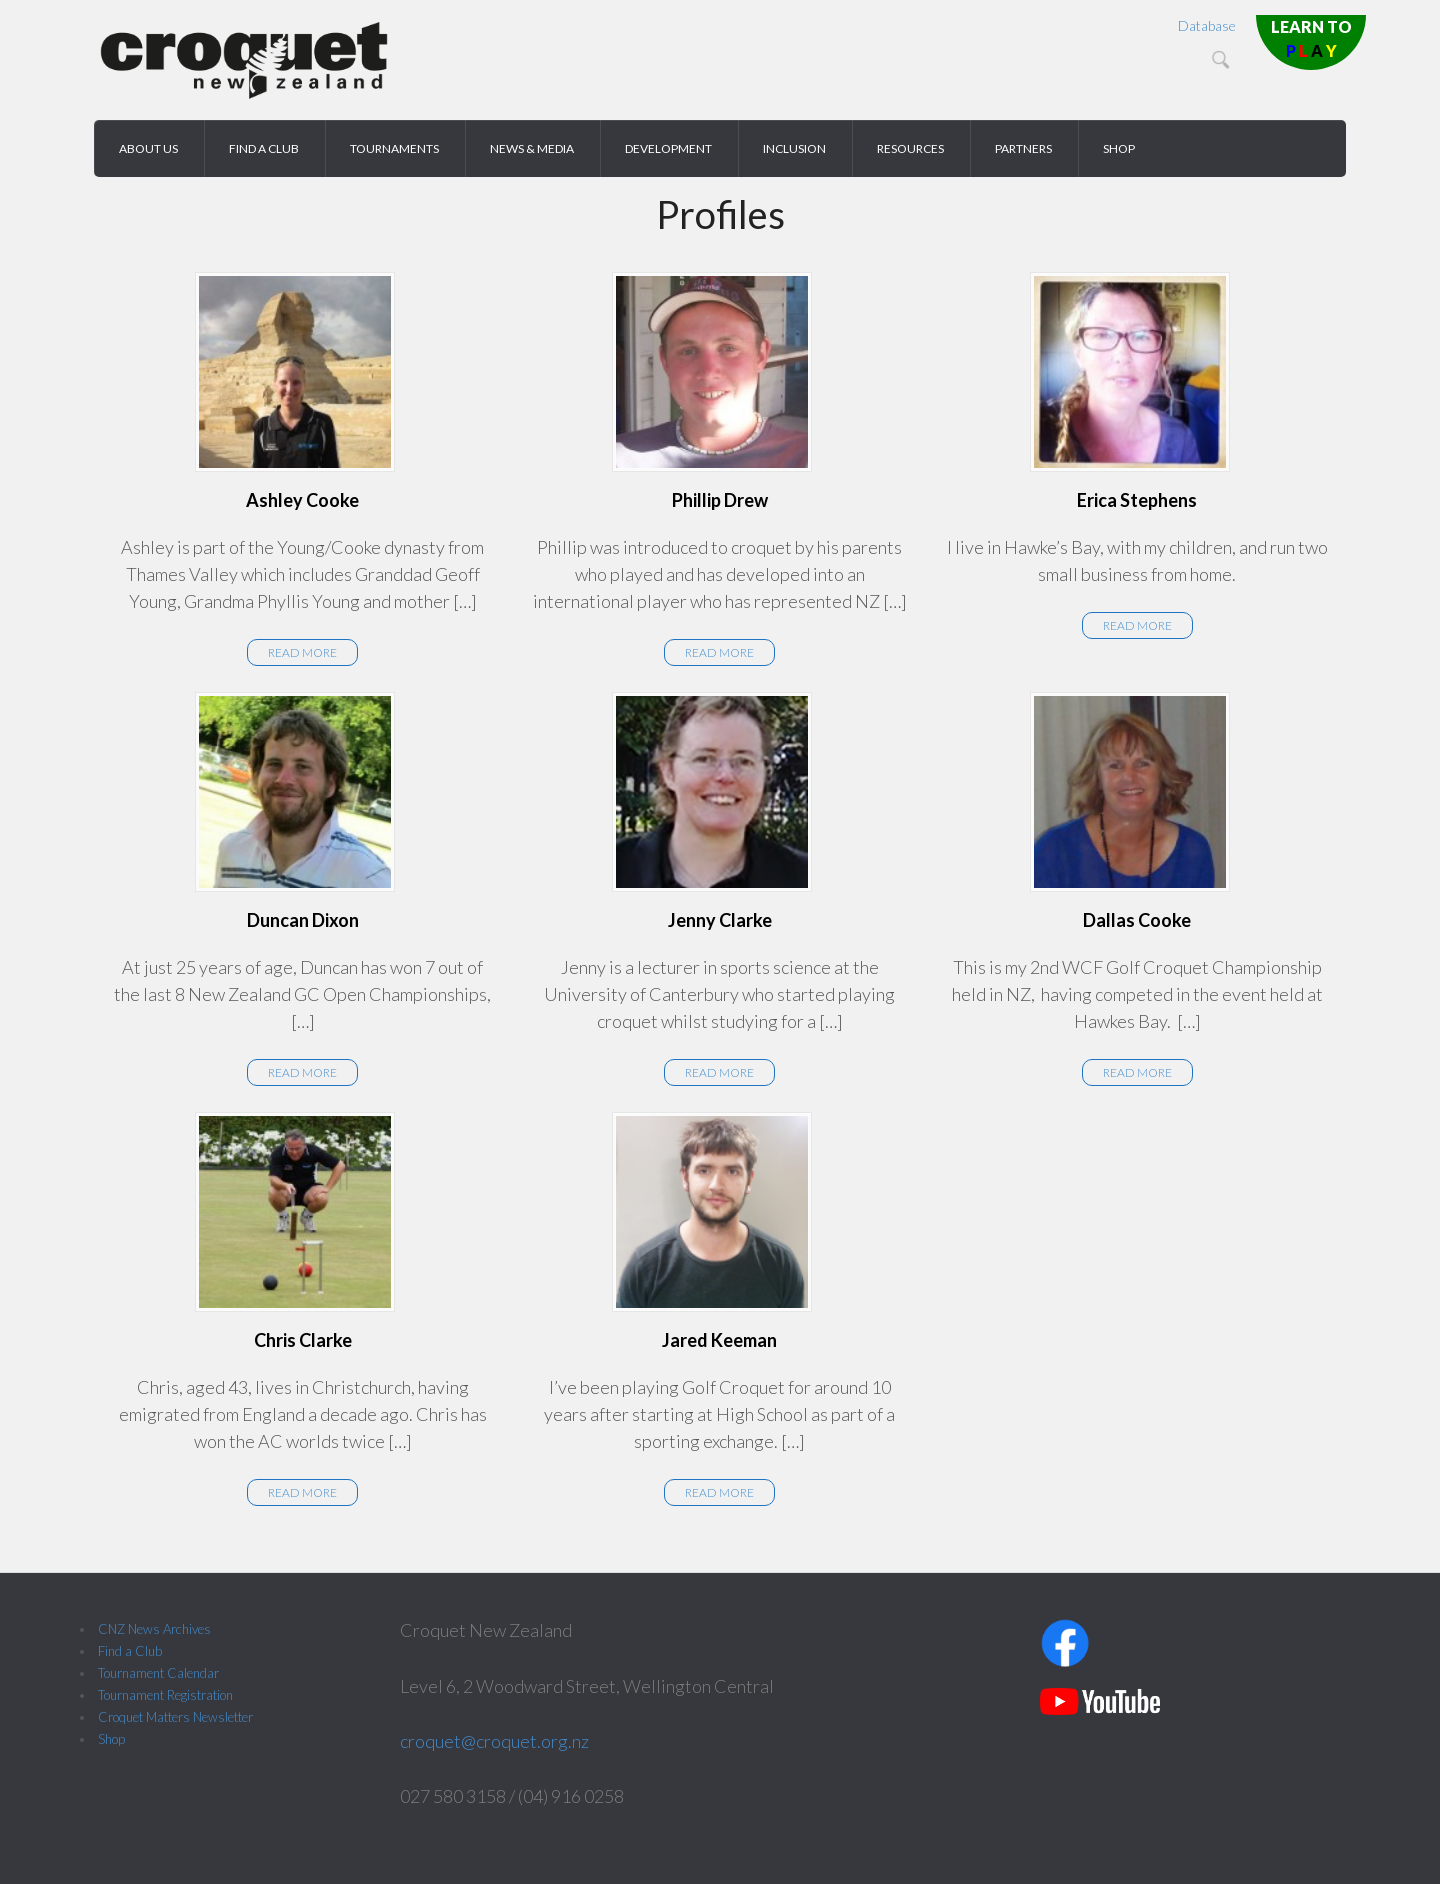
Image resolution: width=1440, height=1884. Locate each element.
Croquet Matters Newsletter (175, 1717)
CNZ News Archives (154, 1629)
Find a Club (130, 1651)
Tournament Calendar (158, 1673)
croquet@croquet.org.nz (494, 1741)
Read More (302, 652)
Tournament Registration (165, 1695)
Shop (111, 1739)
